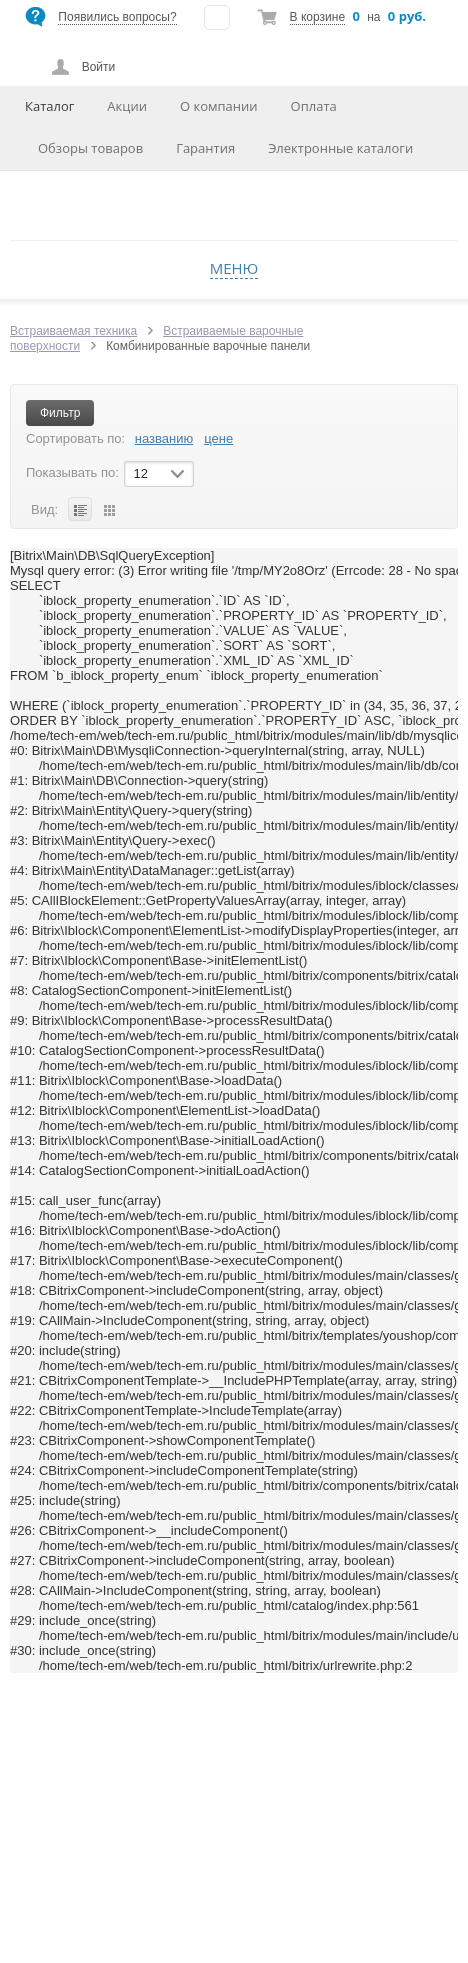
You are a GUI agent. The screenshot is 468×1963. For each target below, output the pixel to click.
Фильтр (60, 413)
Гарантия (205, 148)
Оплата (314, 106)
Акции (127, 106)
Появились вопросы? (117, 17)
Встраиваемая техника (73, 331)
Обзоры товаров (90, 148)
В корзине (317, 17)
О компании (219, 106)
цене (218, 438)
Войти (99, 67)
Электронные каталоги (340, 148)
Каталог (49, 106)
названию (164, 438)
